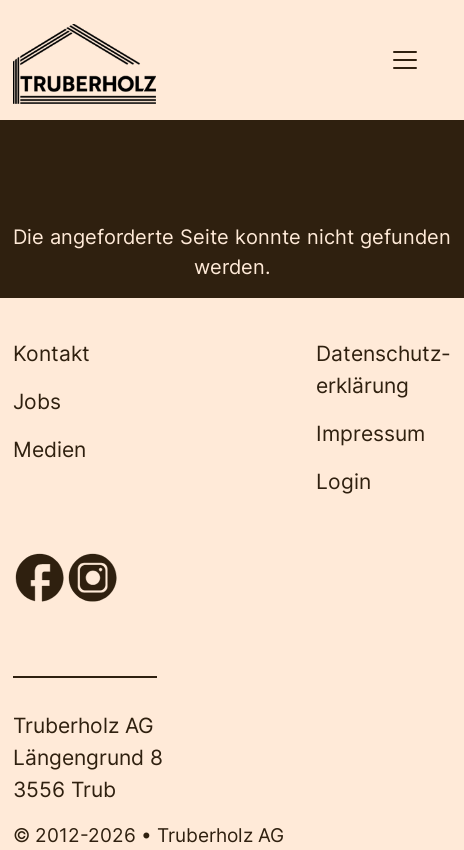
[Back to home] (84, 64)
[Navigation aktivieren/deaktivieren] (404, 60)
